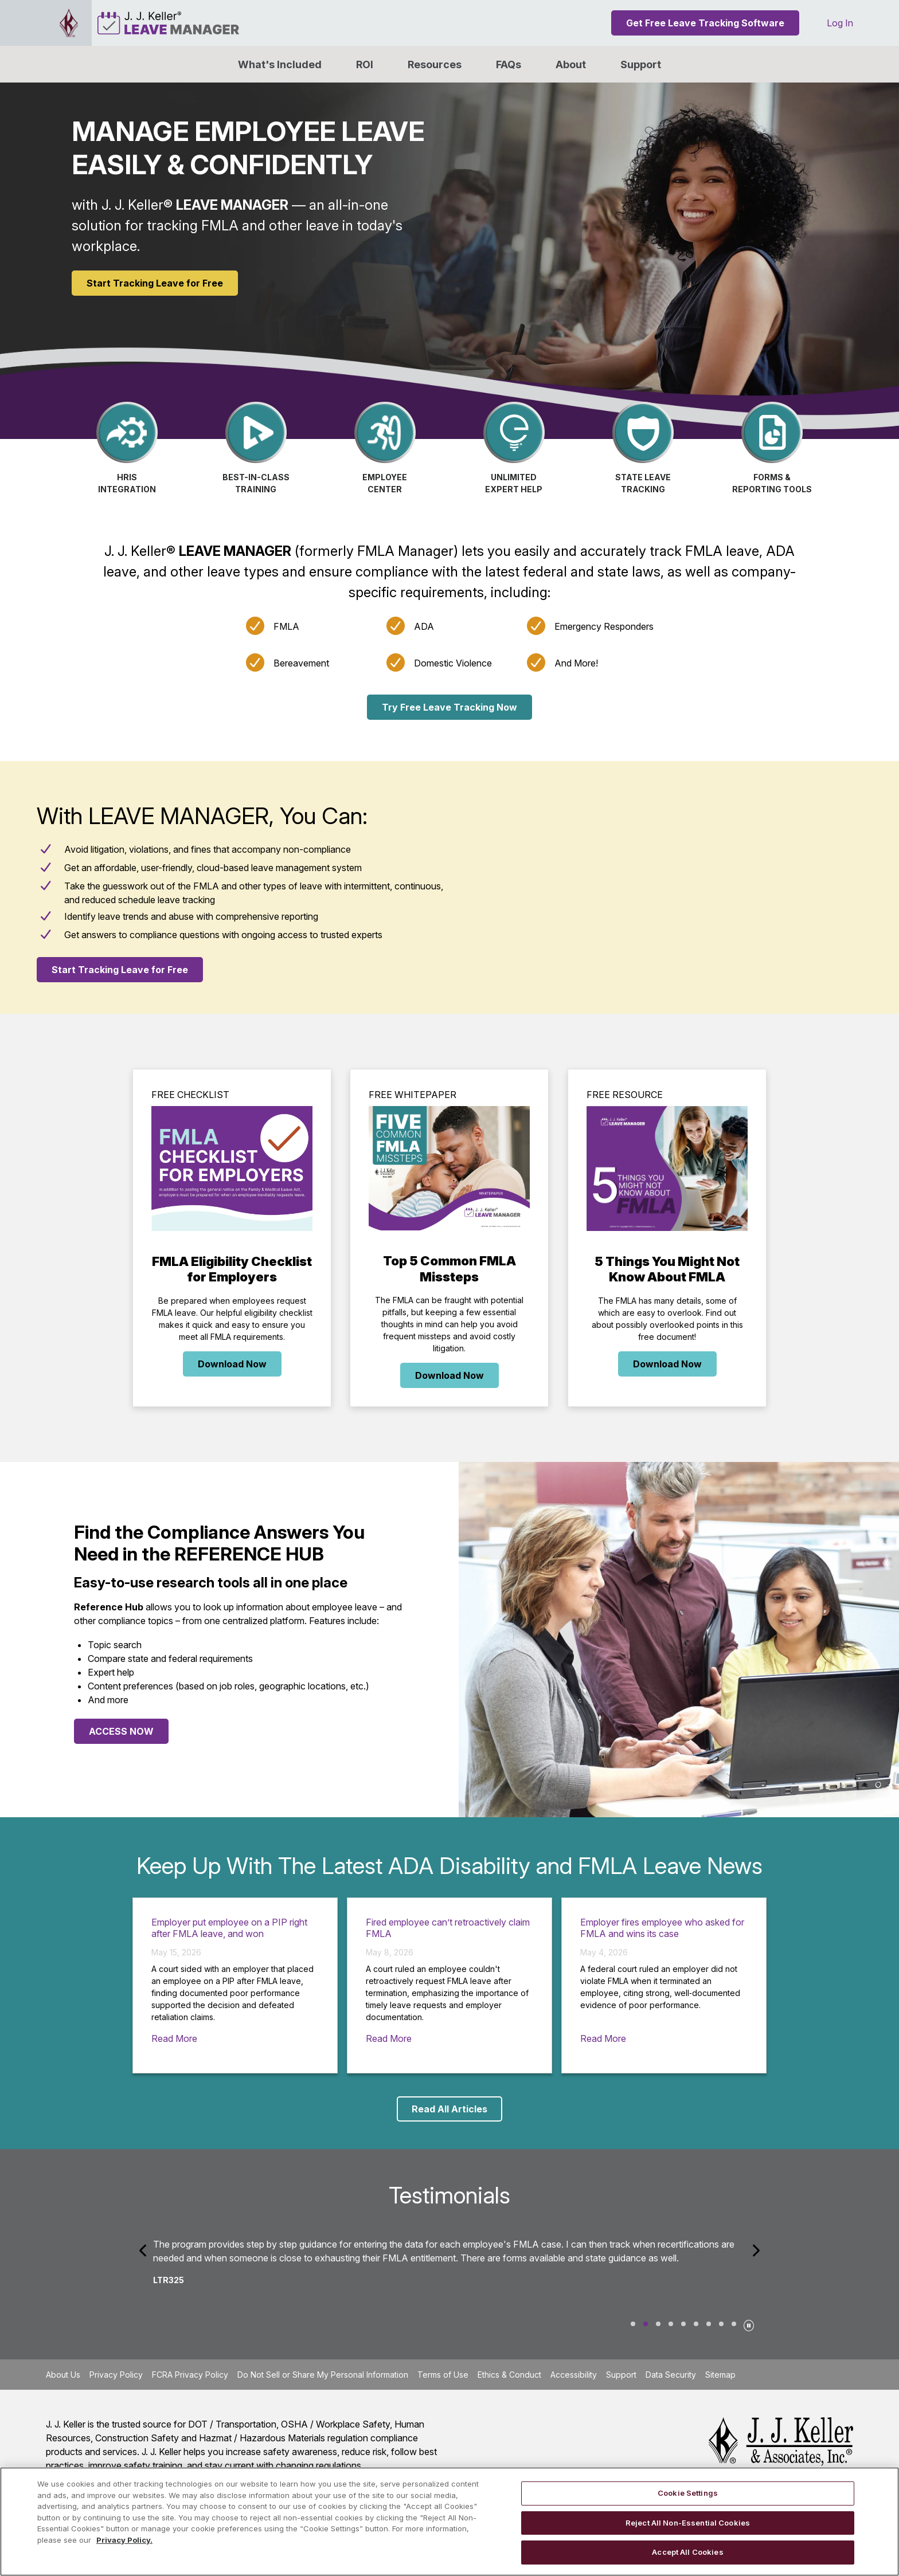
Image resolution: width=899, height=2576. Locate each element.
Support (640, 64)
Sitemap (720, 2374)
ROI (364, 64)
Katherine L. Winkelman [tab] (721, 2324)
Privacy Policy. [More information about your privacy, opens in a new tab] (124, 2539)
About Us (63, 2374)
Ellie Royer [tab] (696, 2324)
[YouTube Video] (674, 887)
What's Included (280, 64)
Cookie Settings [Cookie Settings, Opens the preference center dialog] (688, 2492)
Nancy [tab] (658, 2324)
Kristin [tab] (671, 2324)
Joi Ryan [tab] (708, 2324)
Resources (435, 64)
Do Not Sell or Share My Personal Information (322, 2374)
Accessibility (573, 2374)
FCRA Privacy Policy (190, 2374)
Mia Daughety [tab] (734, 2324)
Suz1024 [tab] (633, 2324)
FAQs (508, 64)
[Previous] (143, 2250)
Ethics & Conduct (509, 2374)
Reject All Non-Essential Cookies (688, 2522)
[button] (570, 64)
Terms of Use (442, 2374)
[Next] (755, 2250)
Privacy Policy (116, 2374)
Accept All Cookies (687, 2552)
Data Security (671, 2374)
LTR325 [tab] (645, 2324)
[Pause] (748, 2324)
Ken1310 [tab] (683, 2324)
